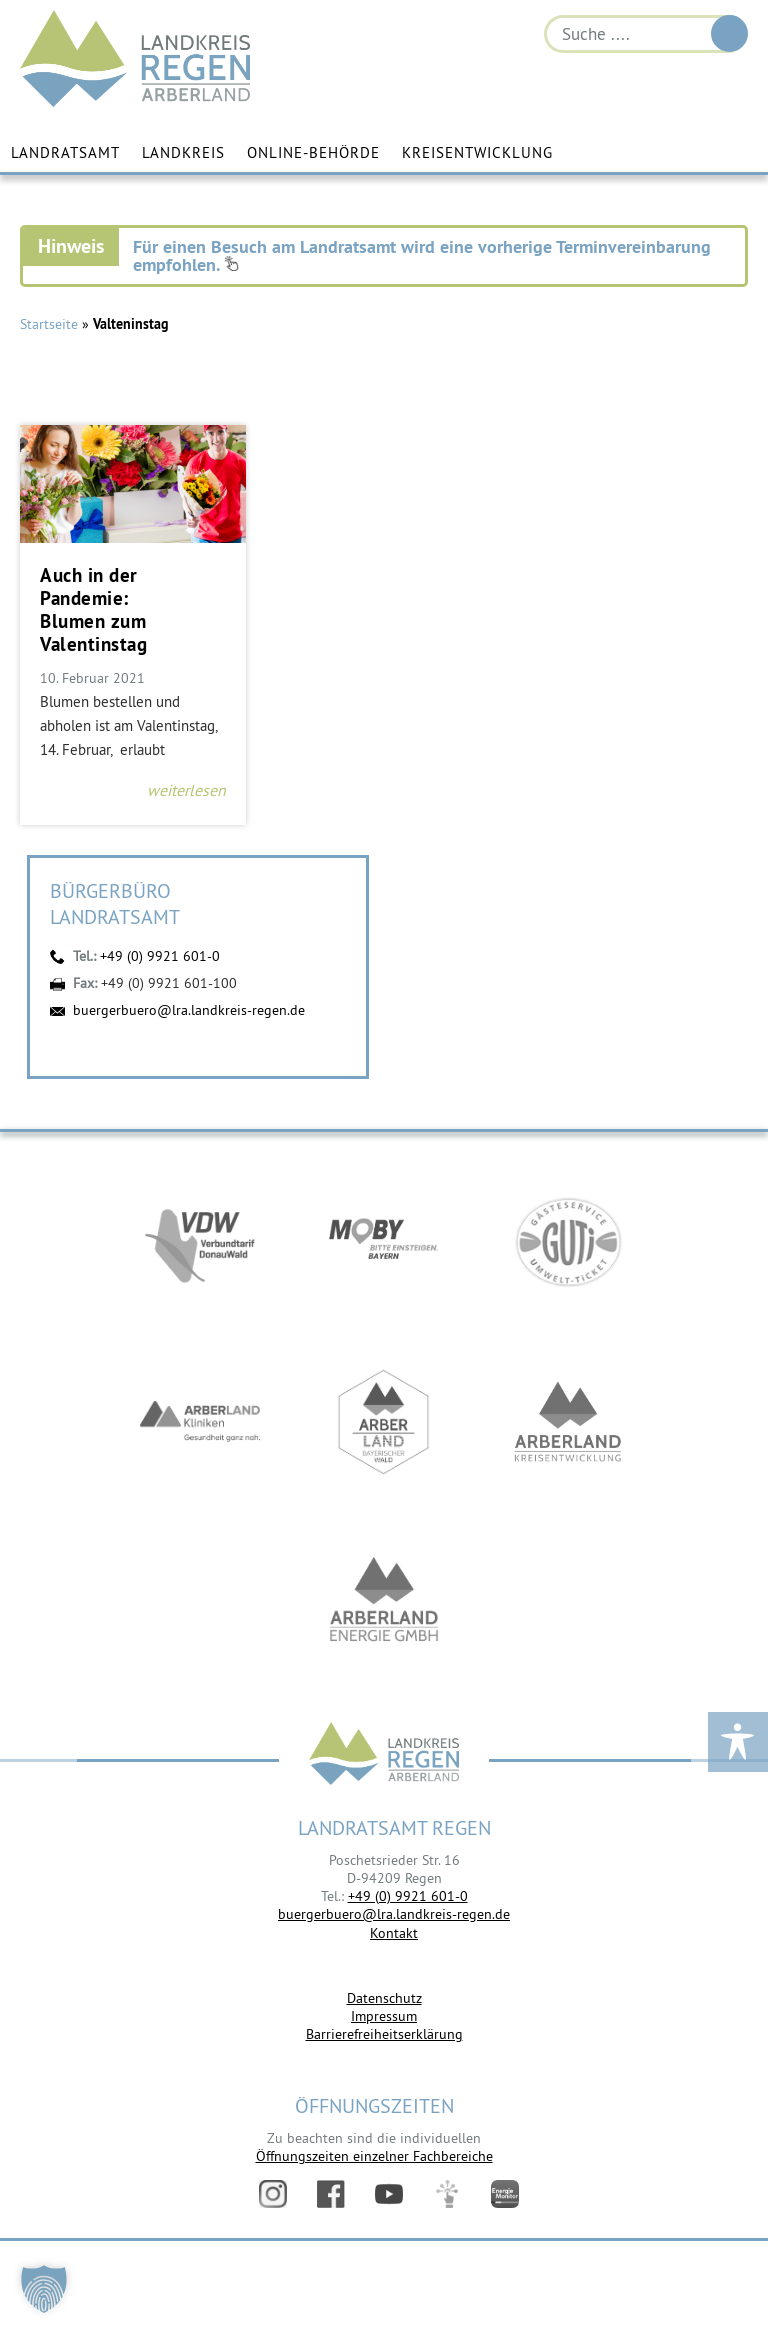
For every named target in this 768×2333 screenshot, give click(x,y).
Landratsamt (65, 152)
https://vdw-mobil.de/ (200, 1242)
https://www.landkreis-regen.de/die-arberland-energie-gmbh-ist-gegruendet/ (384, 1602)
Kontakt (394, 1933)
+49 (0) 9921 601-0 (160, 956)
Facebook (331, 2194)
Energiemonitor (505, 2194)
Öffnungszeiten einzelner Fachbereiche (374, 2156)
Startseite (49, 324)
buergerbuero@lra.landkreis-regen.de (189, 1010)
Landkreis (183, 152)
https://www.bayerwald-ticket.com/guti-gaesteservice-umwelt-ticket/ (568, 1242)
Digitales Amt (447, 2194)
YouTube (389, 2194)
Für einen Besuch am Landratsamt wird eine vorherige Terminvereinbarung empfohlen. (422, 255)
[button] (44, 2289)
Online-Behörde (313, 152)
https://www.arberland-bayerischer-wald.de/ (384, 1422)
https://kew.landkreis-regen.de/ (568, 1422)
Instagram (273, 2194)
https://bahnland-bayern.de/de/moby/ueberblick (384, 1242)
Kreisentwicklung (477, 152)
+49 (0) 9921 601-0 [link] (408, 1896)
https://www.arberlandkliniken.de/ (200, 1422)
